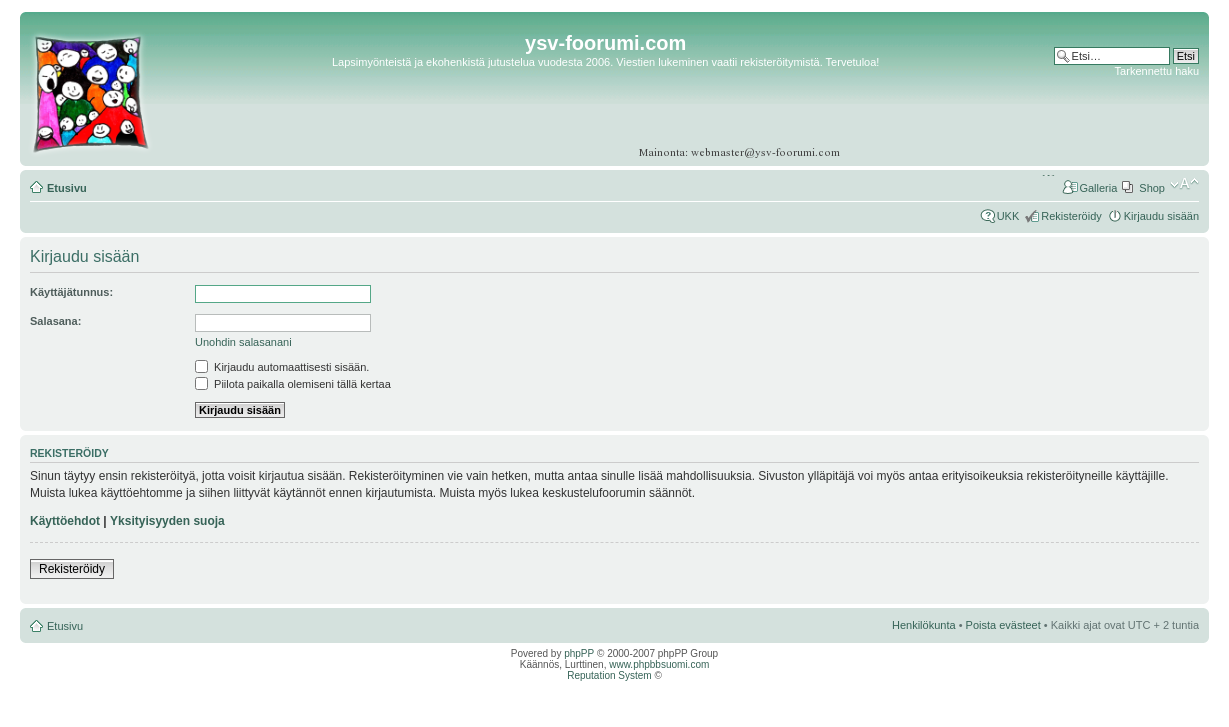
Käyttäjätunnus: (71, 292)
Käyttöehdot (65, 521)
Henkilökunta (924, 625)
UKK (1008, 216)
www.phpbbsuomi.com (659, 664)
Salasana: (55, 321)
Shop (1152, 188)
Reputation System (609, 675)
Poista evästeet (1003, 625)
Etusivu (67, 188)
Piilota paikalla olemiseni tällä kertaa (293, 384)
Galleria (1098, 188)
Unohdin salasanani (243, 342)
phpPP (579, 653)
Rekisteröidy (1071, 216)
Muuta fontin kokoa (1184, 184)
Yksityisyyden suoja (167, 521)
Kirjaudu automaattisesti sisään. (282, 367)
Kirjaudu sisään (1161, 216)
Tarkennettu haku (1157, 71)
